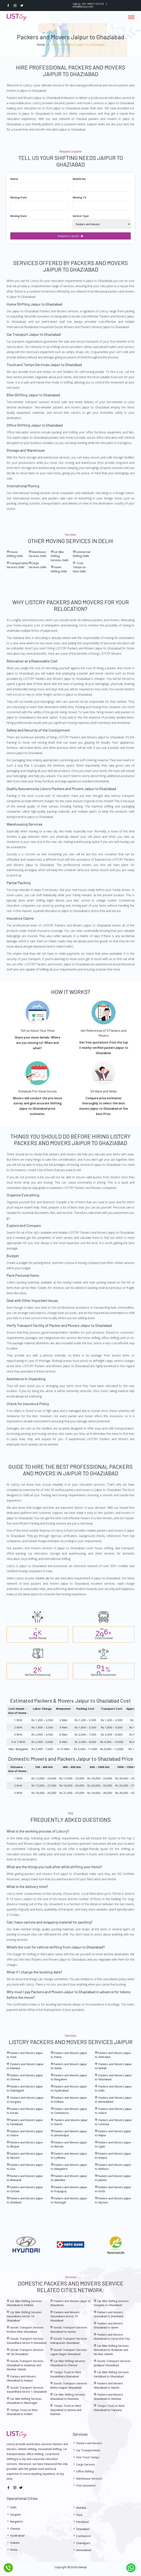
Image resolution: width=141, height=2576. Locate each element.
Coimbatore (82, 2536)
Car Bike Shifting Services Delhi (59, 556)
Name (14, 179)
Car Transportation (86, 2450)
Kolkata (13, 2542)
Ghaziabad (81, 2529)
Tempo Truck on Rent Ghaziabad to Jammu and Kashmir (65, 2410)
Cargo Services (84, 2464)
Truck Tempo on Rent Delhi (79, 567)
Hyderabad (15, 2535)
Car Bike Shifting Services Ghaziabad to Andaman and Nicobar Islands (111, 2350)
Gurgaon (14, 2514)
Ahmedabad (82, 2550)
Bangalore (15, 2521)
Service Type (81, 216)
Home (41, 45)
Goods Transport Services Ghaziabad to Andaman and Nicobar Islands (25, 2365)
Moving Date (18, 216)
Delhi (11, 2507)
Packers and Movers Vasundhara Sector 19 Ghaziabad (64, 2316)
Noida (12, 2549)
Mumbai (79, 2507)
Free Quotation (84, 2485)
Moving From (18, 197)
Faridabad (81, 2522)
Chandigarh (81, 2543)
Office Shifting (83, 2471)
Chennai (13, 2528)
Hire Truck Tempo (86, 2457)
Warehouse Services (87, 2478)
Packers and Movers (87, 2443)
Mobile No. (79, 179)
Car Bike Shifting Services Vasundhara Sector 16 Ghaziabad (24, 2316)
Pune (78, 2515)
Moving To (79, 197)
